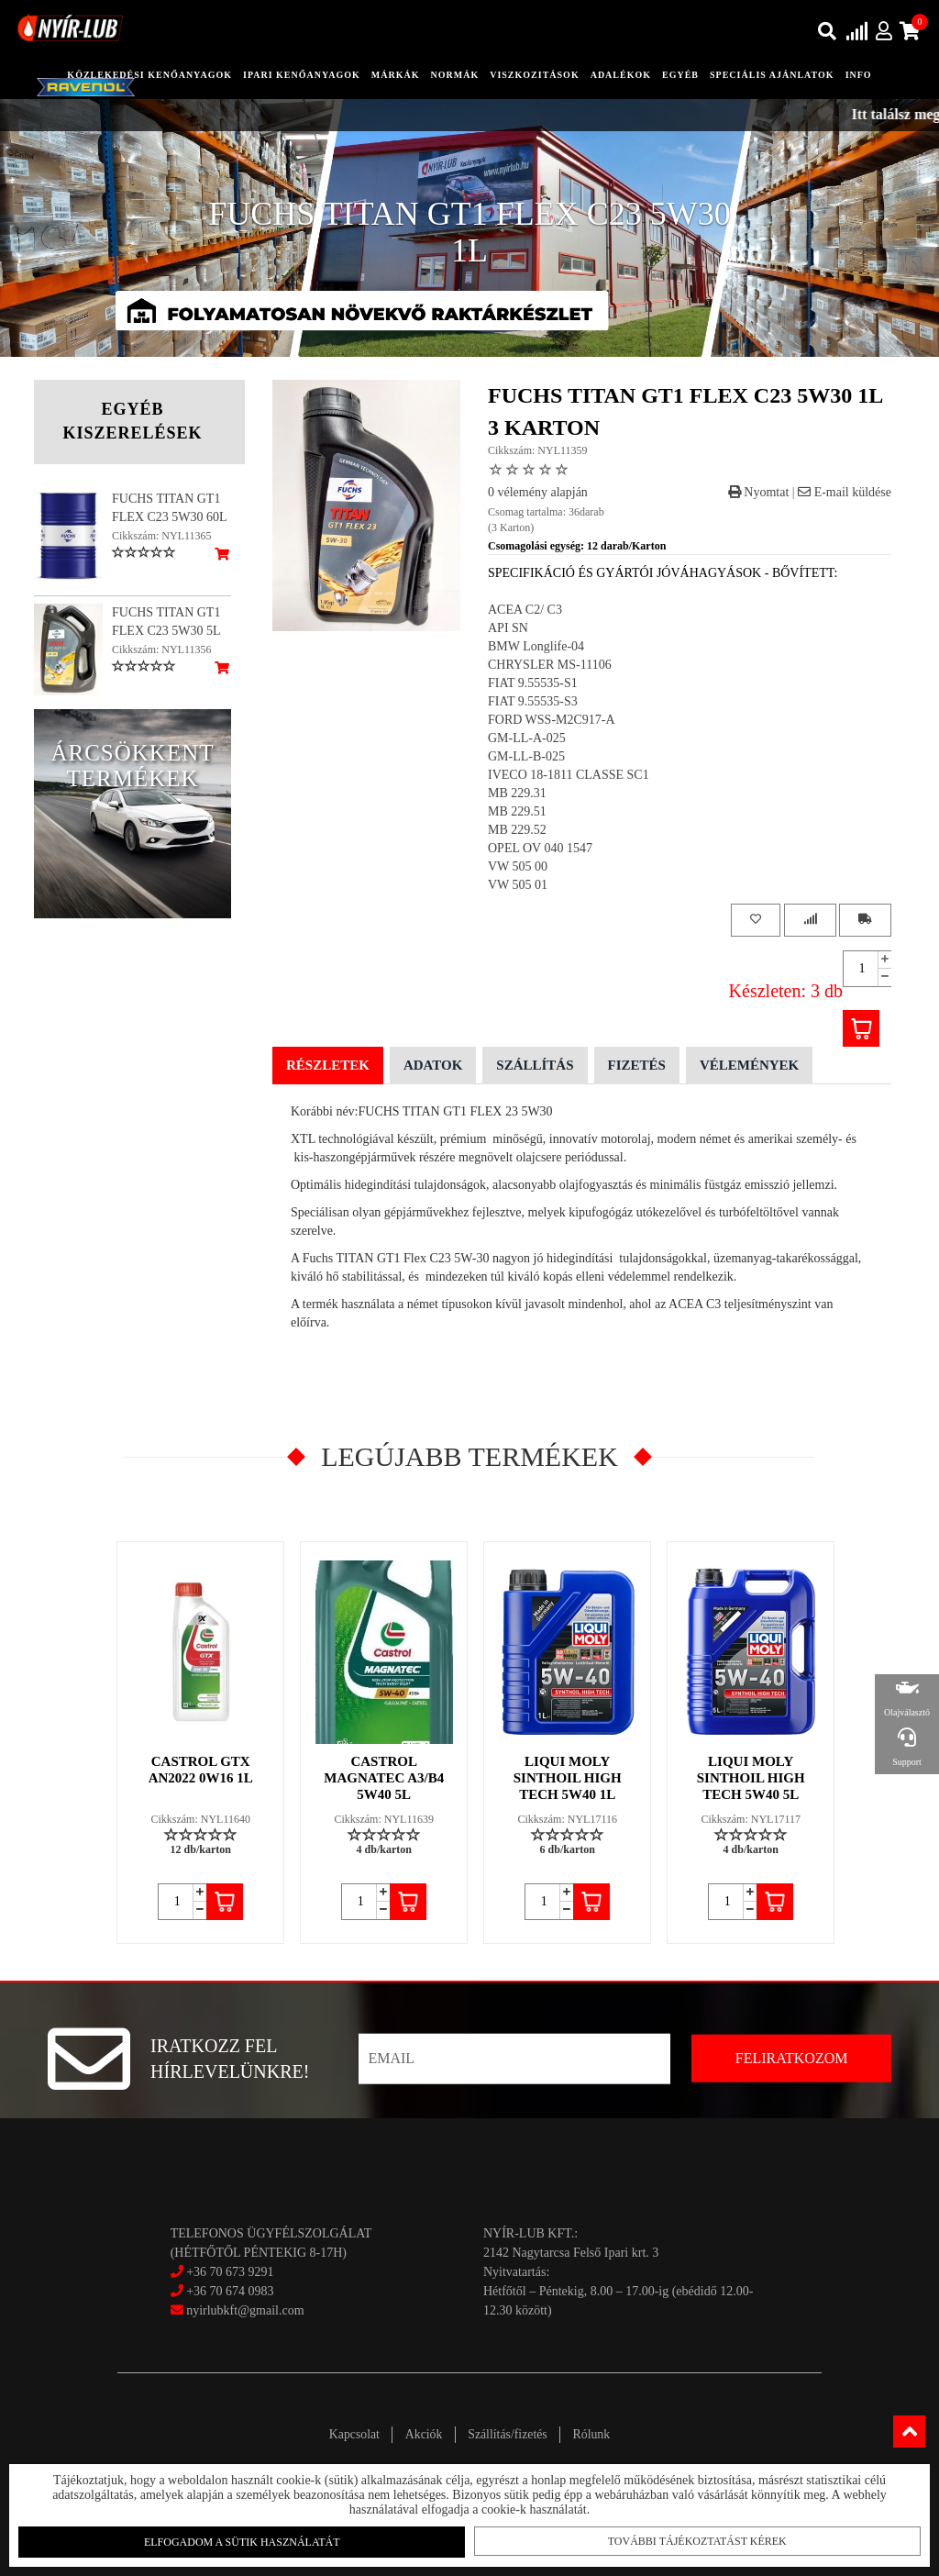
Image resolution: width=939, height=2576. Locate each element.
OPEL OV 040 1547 (540, 848)
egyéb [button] (680, 75)
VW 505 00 (517, 866)
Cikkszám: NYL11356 (162, 649)
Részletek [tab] (328, 1065)
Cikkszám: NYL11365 (162, 535)
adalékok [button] (621, 75)
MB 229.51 (517, 811)
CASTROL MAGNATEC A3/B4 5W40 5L (385, 1778)
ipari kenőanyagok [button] (301, 75)
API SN (508, 628)
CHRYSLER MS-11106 (550, 665)
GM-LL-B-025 (526, 756)
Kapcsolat (348, 2434)
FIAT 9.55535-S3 (533, 701)
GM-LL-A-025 (527, 738)
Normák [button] (455, 75)
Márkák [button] (395, 75)
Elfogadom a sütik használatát (249, 2540)
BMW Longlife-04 (536, 646)
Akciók (421, 2434)
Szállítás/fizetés (510, 2434)
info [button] (858, 75)
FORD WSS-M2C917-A (551, 720)
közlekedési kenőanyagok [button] (149, 75)
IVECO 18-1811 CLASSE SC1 (568, 775)
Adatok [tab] (432, 1065)
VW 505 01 (517, 885)
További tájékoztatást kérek (688, 2539)
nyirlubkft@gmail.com (237, 2310)
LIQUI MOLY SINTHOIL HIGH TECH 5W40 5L (752, 1778)
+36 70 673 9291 (229, 2272)
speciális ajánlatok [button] (772, 75)
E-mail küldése (844, 492)
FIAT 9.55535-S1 (533, 683)
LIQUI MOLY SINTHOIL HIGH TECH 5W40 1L (568, 1778)
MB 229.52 (517, 830)
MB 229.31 (517, 793)
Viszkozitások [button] (534, 75)
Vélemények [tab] (749, 1065)
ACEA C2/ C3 (525, 609)
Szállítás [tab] (534, 1065)
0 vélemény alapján (538, 492)
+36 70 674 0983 (229, 2291)
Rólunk (596, 2434)
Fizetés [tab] (637, 1065)
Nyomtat (759, 492)
